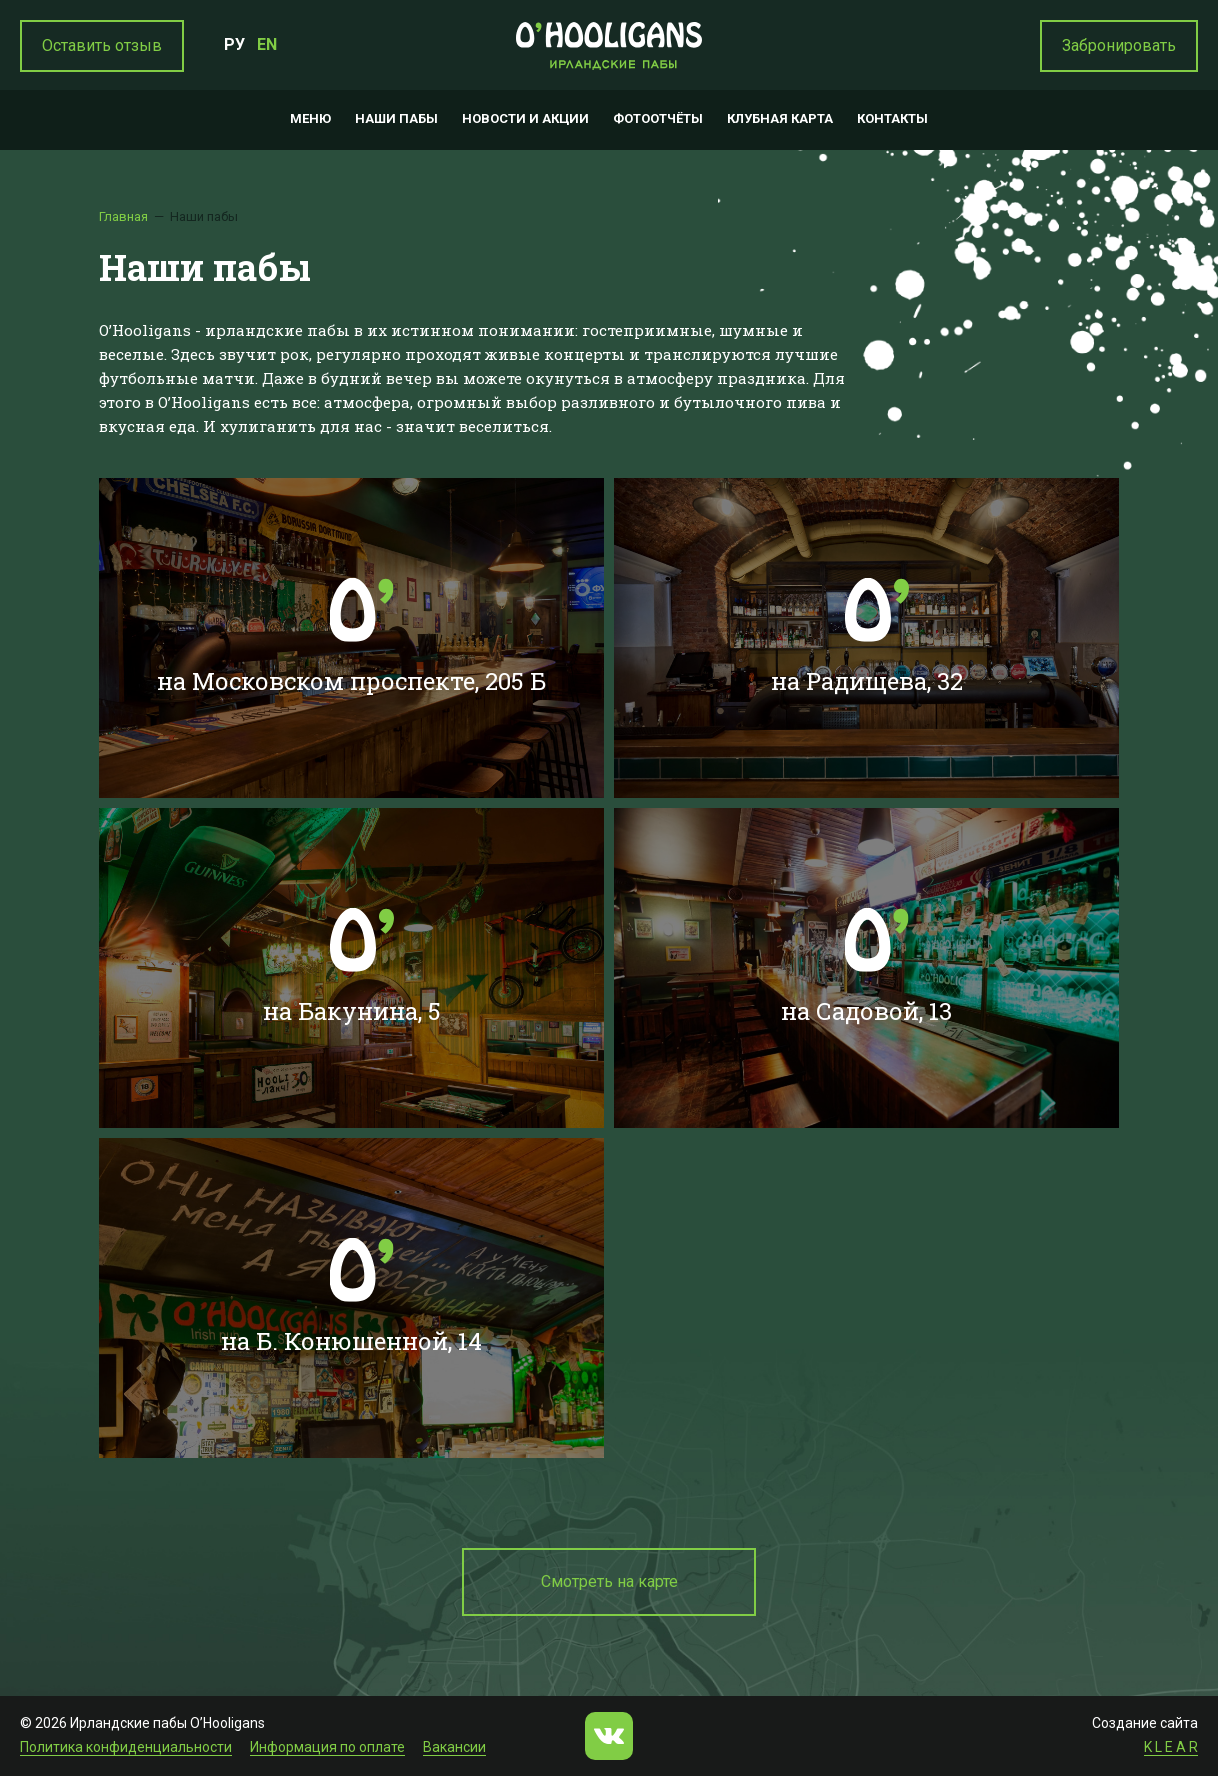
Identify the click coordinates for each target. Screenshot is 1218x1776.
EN (267, 44)
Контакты (892, 118)
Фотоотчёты (658, 118)
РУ (234, 44)
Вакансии (454, 1747)
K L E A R (1171, 1747)
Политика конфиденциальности (126, 1747)
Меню (310, 118)
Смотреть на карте (609, 1581)
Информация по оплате (327, 1747)
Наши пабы (396, 118)
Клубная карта (780, 118)
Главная (123, 216)
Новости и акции (525, 118)
